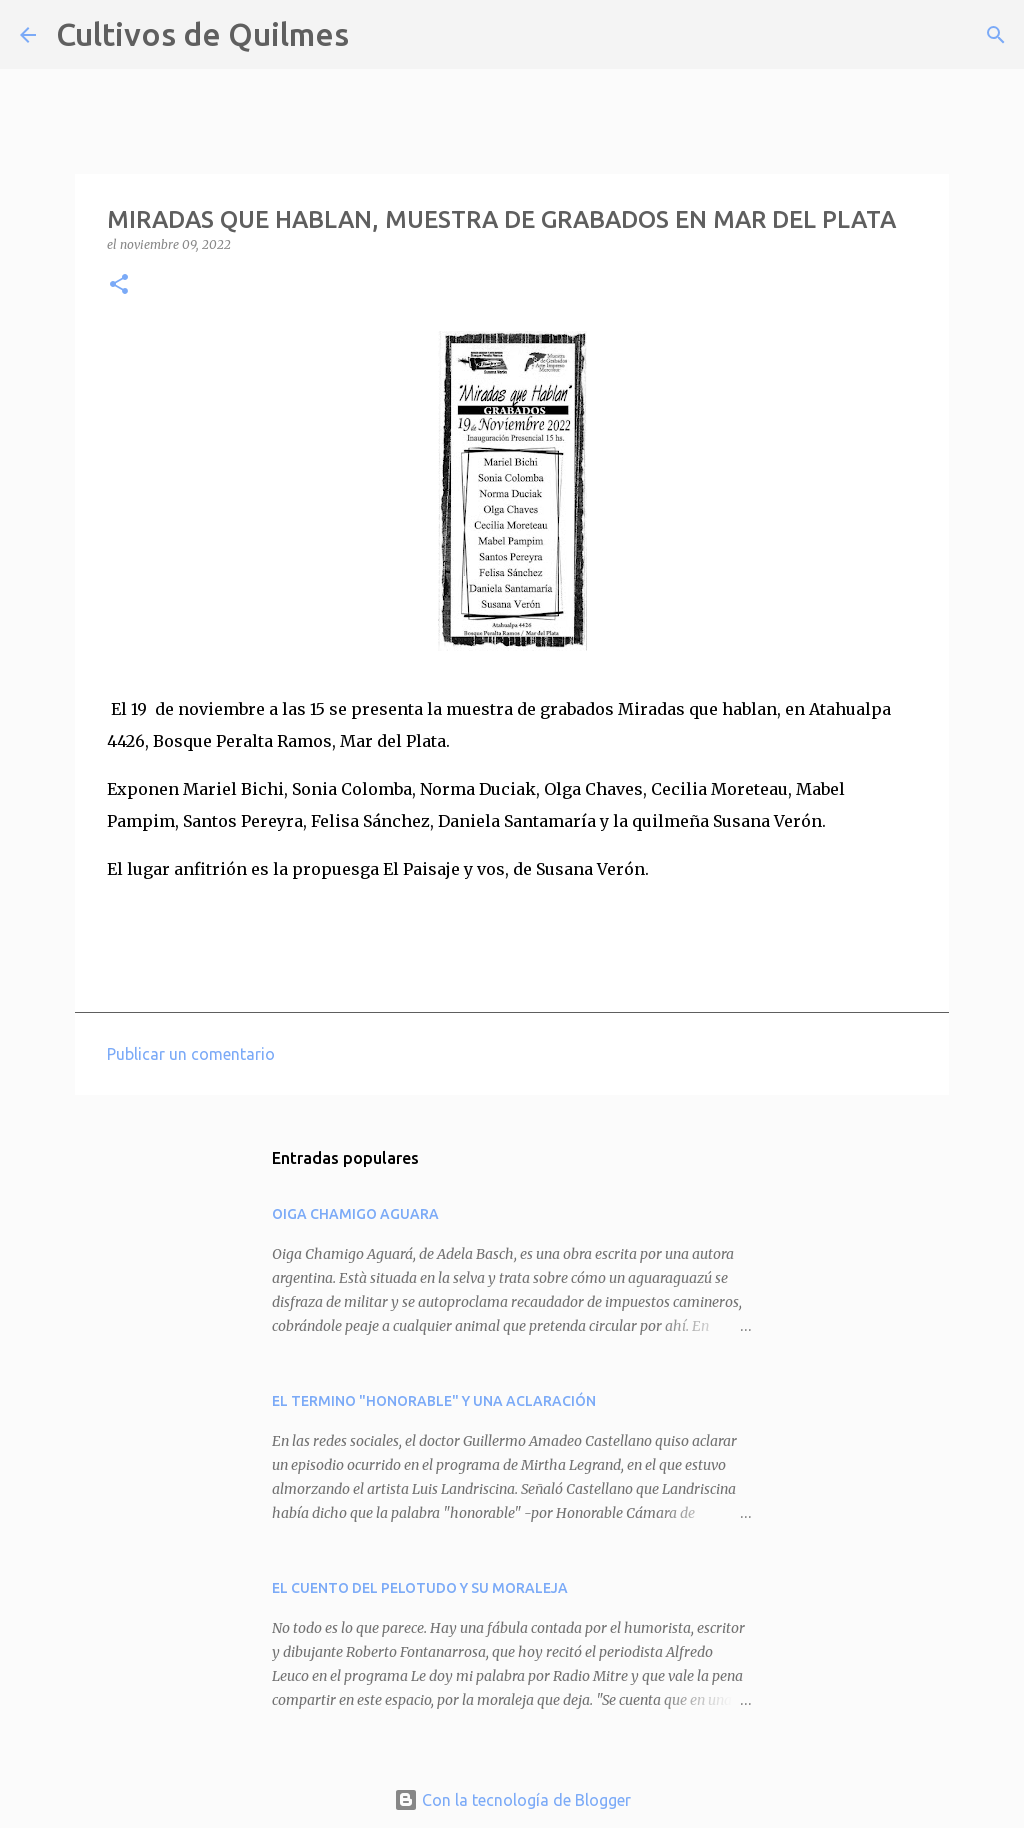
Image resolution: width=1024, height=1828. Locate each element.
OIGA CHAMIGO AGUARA (355, 1214)
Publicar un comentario (191, 1054)
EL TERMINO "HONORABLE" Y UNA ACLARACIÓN (434, 1401)
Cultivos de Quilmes (202, 34)
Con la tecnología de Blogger (512, 1800)
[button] (119, 285)
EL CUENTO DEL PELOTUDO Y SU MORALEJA (420, 1588)
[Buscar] (377, 35)
